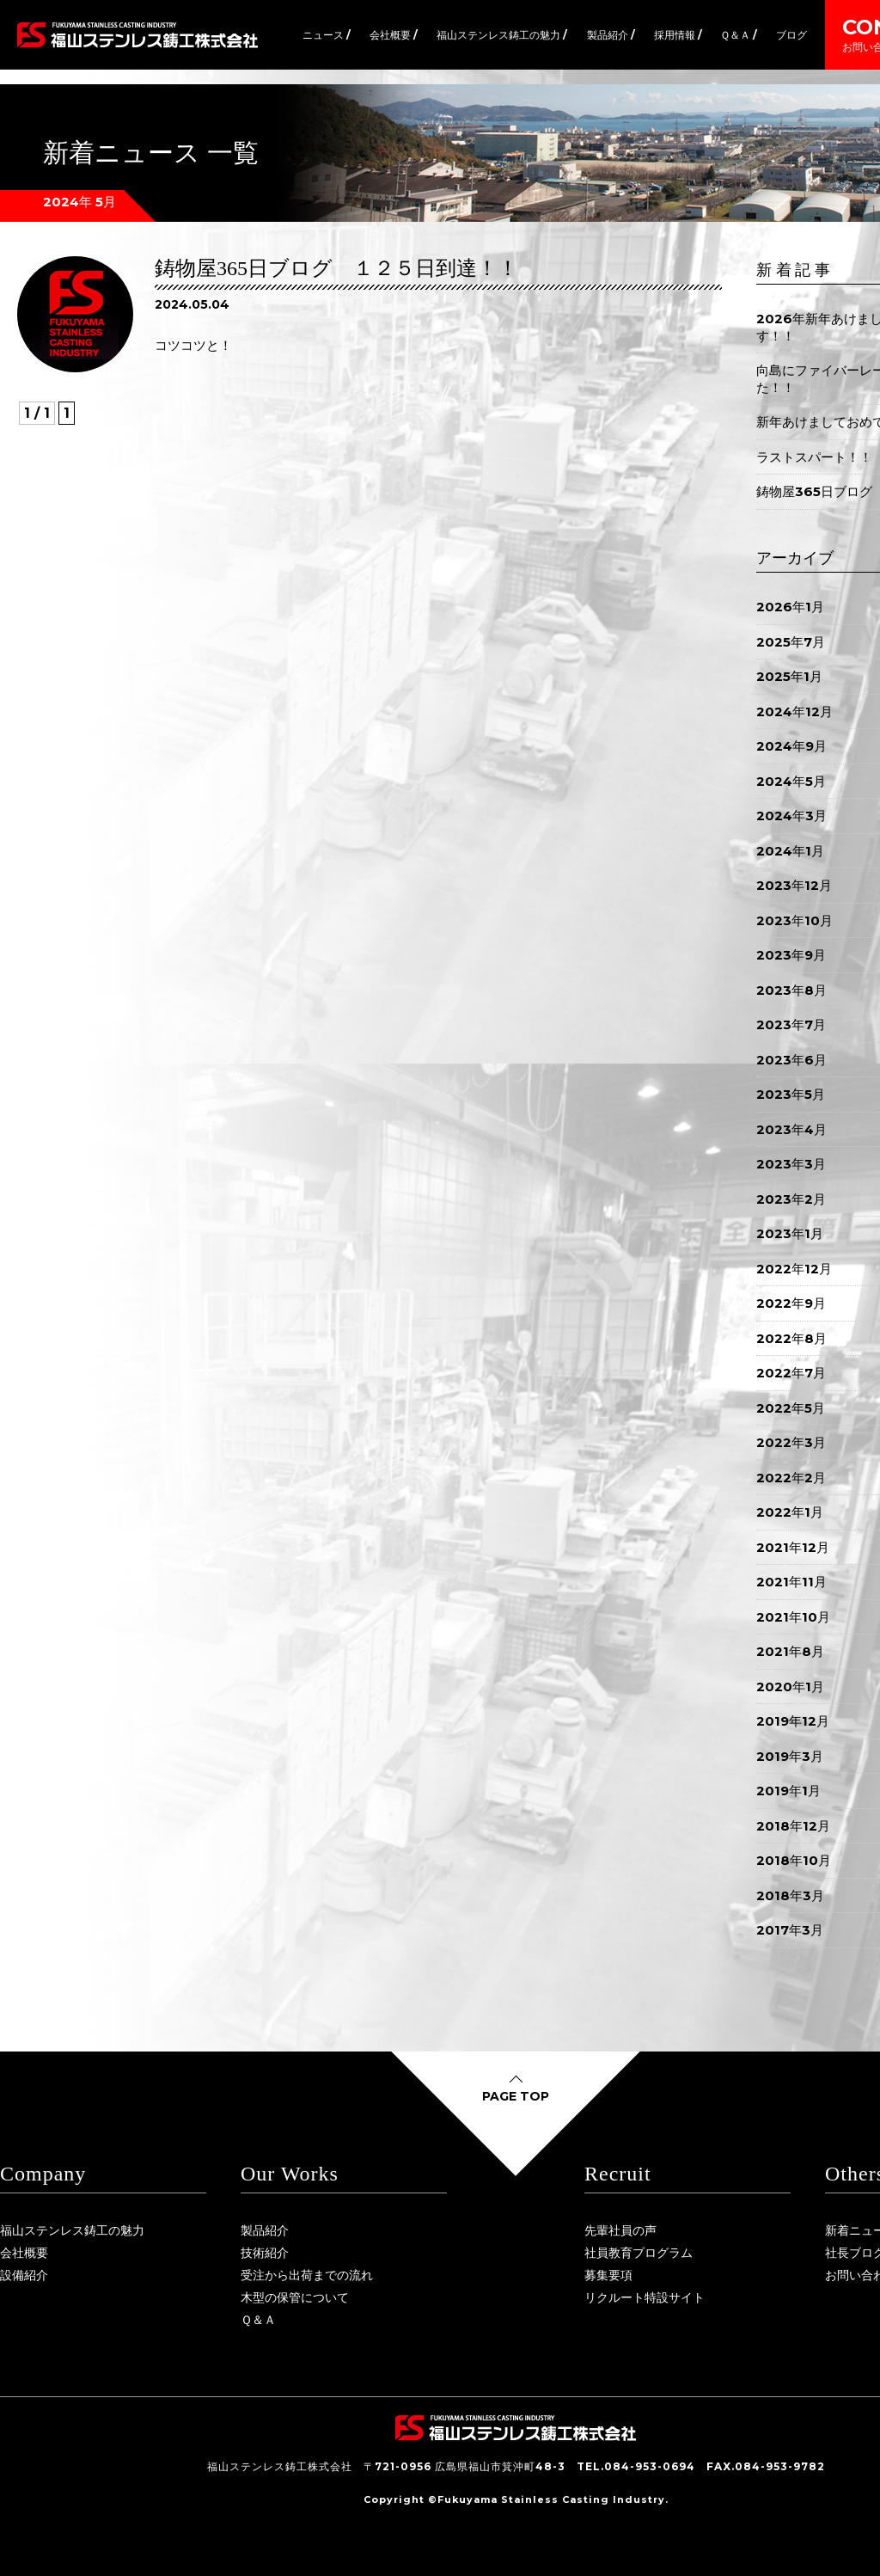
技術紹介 (265, 2252)
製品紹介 (265, 2230)
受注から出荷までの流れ (307, 2275)
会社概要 (24, 2252)
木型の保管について (295, 2297)
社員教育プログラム (638, 2252)
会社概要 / (394, 34)
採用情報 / (678, 34)
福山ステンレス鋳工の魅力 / (502, 34)
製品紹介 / (611, 34)
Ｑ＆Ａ (258, 2320)
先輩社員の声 (620, 2230)
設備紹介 (24, 2275)
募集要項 (608, 2275)
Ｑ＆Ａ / (738, 34)
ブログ (791, 34)
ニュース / (326, 34)
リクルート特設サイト (644, 2297)
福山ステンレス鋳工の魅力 (72, 2230)
